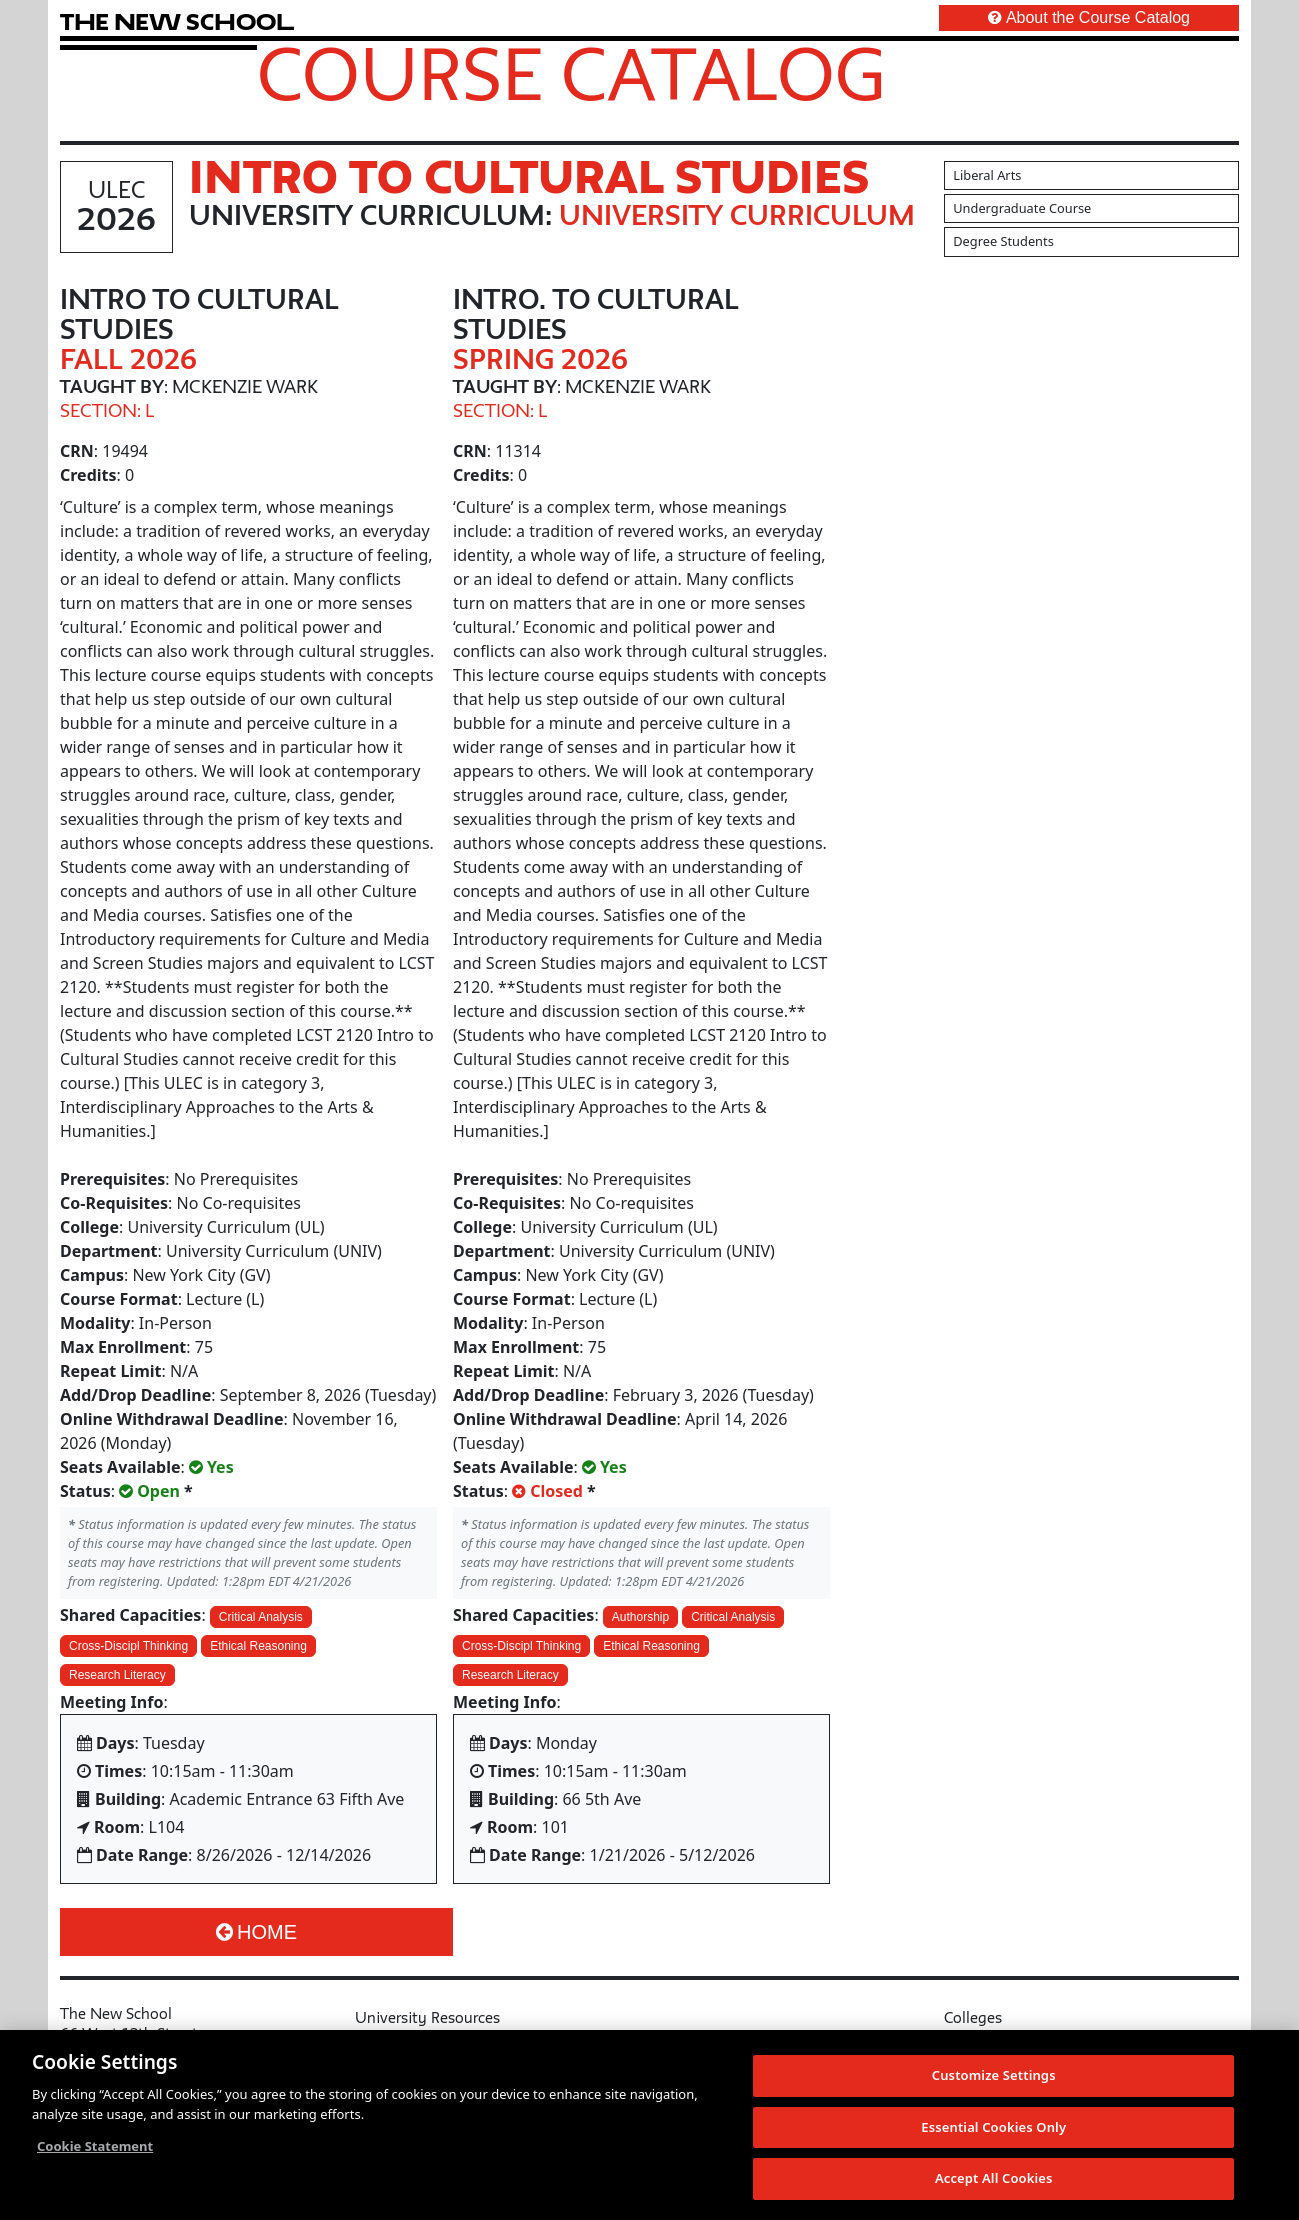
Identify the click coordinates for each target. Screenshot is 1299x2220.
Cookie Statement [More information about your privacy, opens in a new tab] (95, 2154)
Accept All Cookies (994, 2187)
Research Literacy (117, 1675)
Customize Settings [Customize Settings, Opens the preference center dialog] (994, 2083)
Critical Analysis (261, 1617)
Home (256, 1932)
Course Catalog (571, 73)
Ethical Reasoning (258, 1646)
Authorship (640, 1617)
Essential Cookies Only (993, 2135)
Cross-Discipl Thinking (128, 1646)
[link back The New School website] (177, 21)
